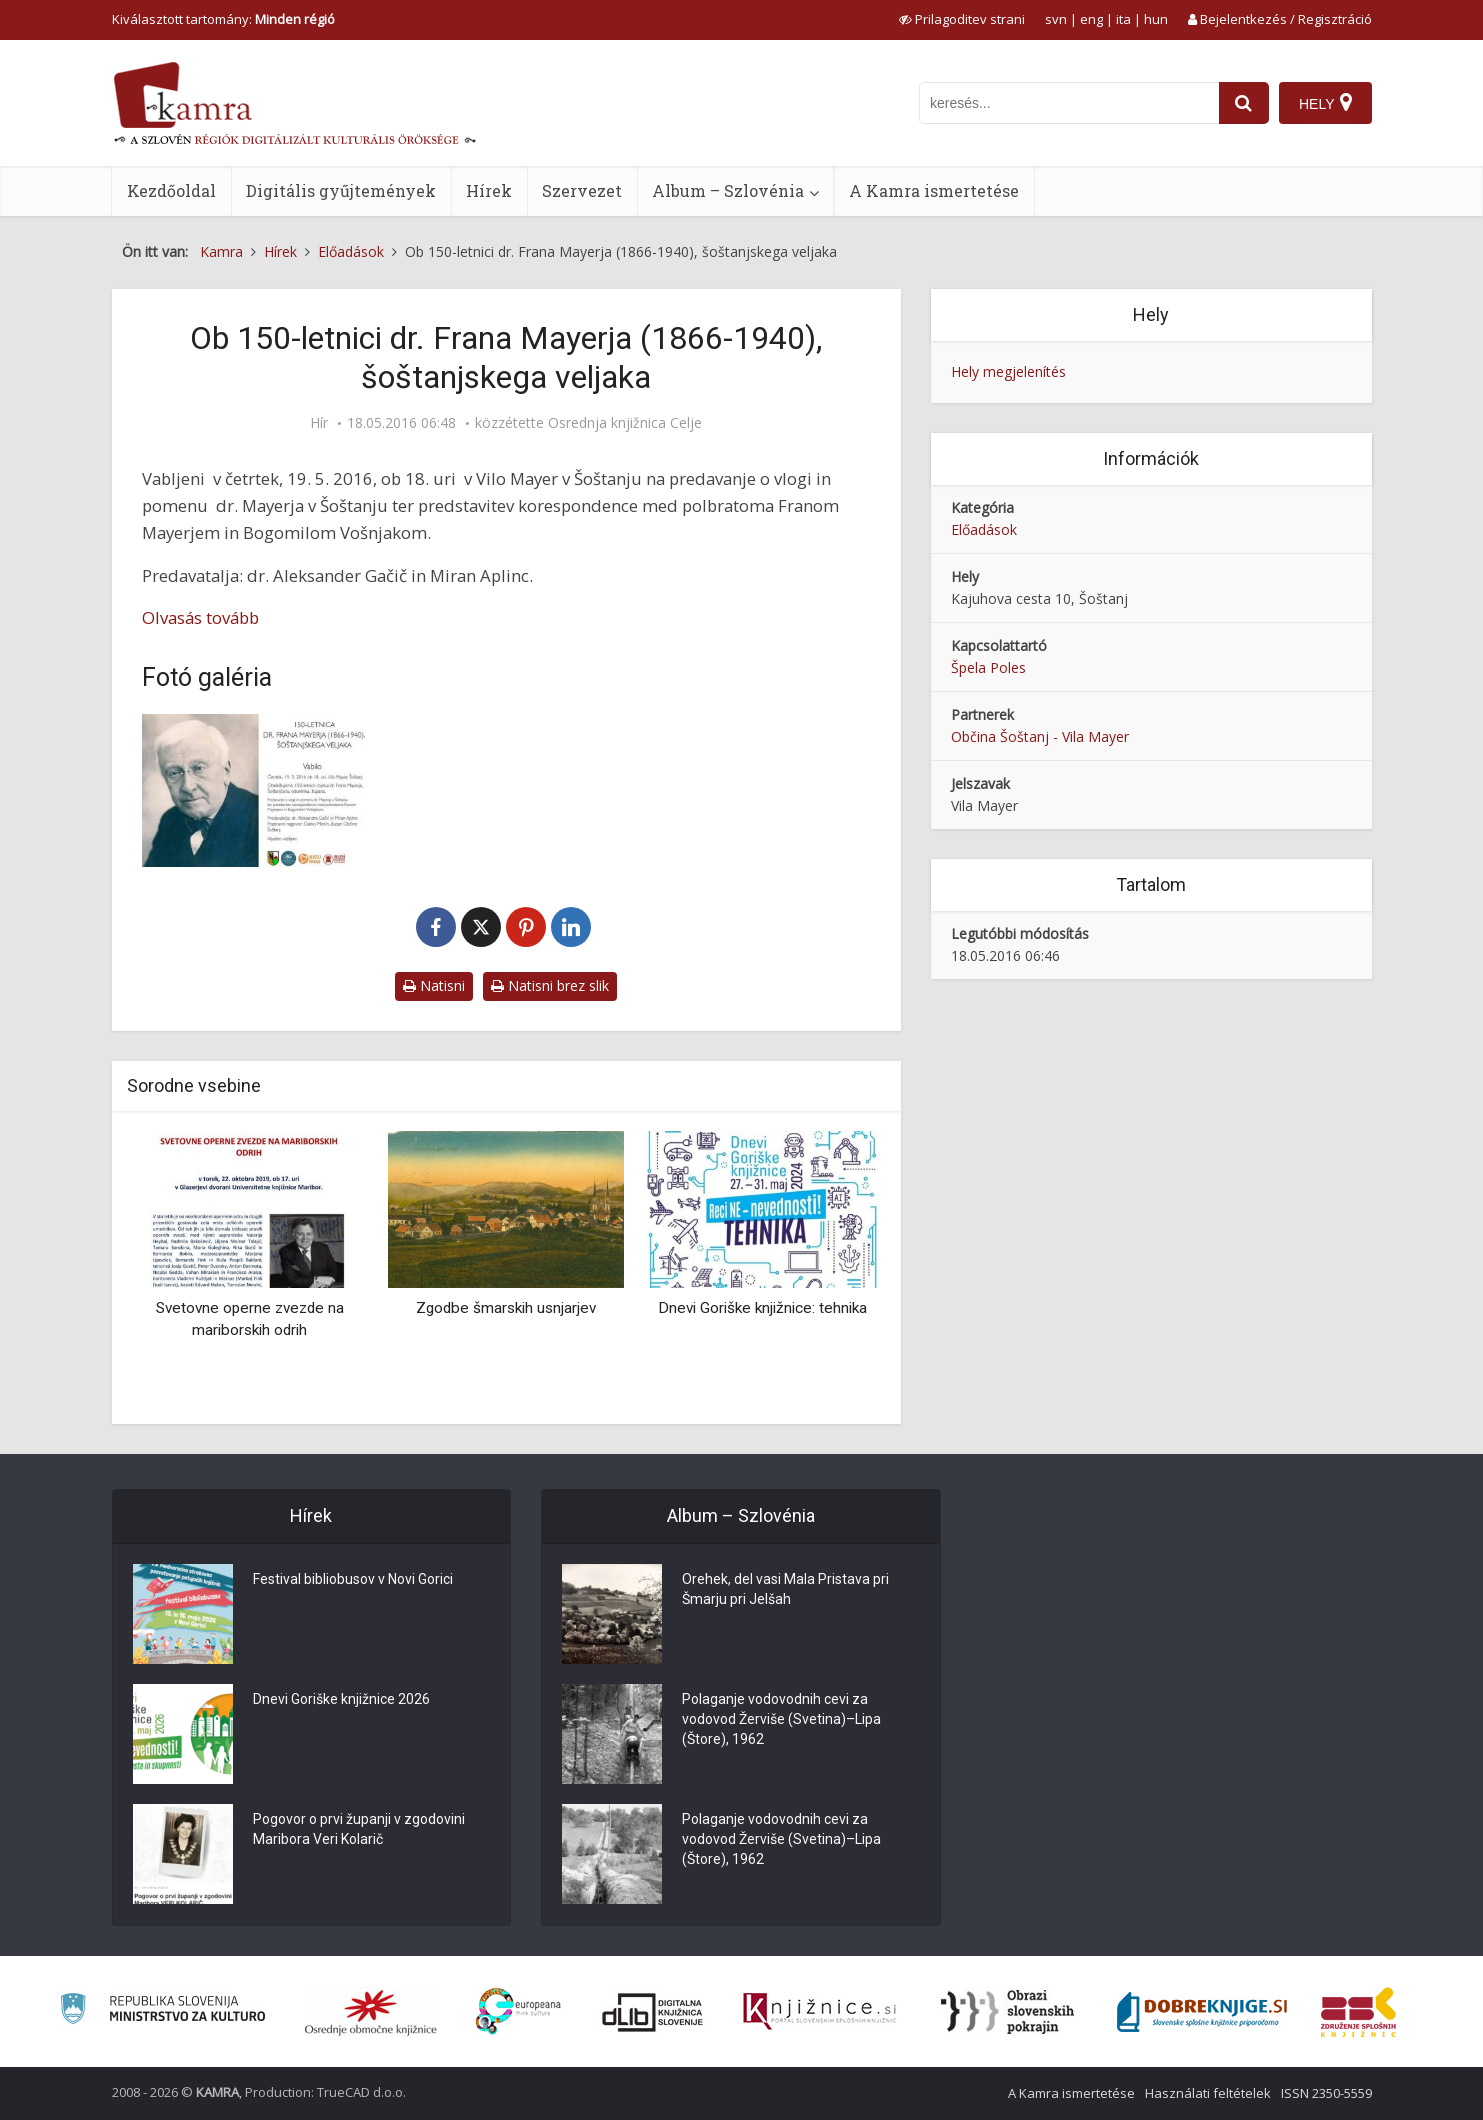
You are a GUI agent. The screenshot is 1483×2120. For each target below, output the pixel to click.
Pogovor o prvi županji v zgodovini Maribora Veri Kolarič (359, 1829)
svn (1056, 19)
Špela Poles (988, 667)
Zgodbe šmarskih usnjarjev (506, 1308)
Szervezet (582, 190)
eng (1091, 19)
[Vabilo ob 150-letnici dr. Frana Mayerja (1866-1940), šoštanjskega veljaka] (257, 790)
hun (1156, 19)
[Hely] (1325, 103)
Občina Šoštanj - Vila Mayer (1040, 736)
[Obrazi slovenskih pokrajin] (1007, 2012)
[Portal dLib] (653, 2012)
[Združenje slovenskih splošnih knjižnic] (819, 2012)
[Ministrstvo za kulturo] (162, 2011)
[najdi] (1244, 103)
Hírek (489, 190)
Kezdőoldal (171, 190)
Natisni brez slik (550, 985)
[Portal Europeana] (518, 2011)
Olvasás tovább (200, 617)
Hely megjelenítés (1008, 371)
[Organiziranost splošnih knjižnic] (371, 2012)
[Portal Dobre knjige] (1202, 2012)
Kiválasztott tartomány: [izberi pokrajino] (223, 19)
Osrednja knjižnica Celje (625, 423)
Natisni (434, 985)
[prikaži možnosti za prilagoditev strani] (962, 19)
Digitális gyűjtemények (341, 190)
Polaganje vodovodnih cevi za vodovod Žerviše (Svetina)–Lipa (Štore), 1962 (781, 1719)
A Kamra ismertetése (934, 190)
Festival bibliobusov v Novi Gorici (353, 1579)
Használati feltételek (1208, 2093)
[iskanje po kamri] (1069, 103)
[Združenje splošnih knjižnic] (1358, 2012)
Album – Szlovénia (728, 190)
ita (1123, 19)
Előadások (984, 529)
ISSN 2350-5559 (1326, 2093)
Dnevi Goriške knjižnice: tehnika (762, 1308)
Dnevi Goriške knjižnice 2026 (341, 1699)
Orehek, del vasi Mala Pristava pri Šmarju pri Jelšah (785, 1589)
